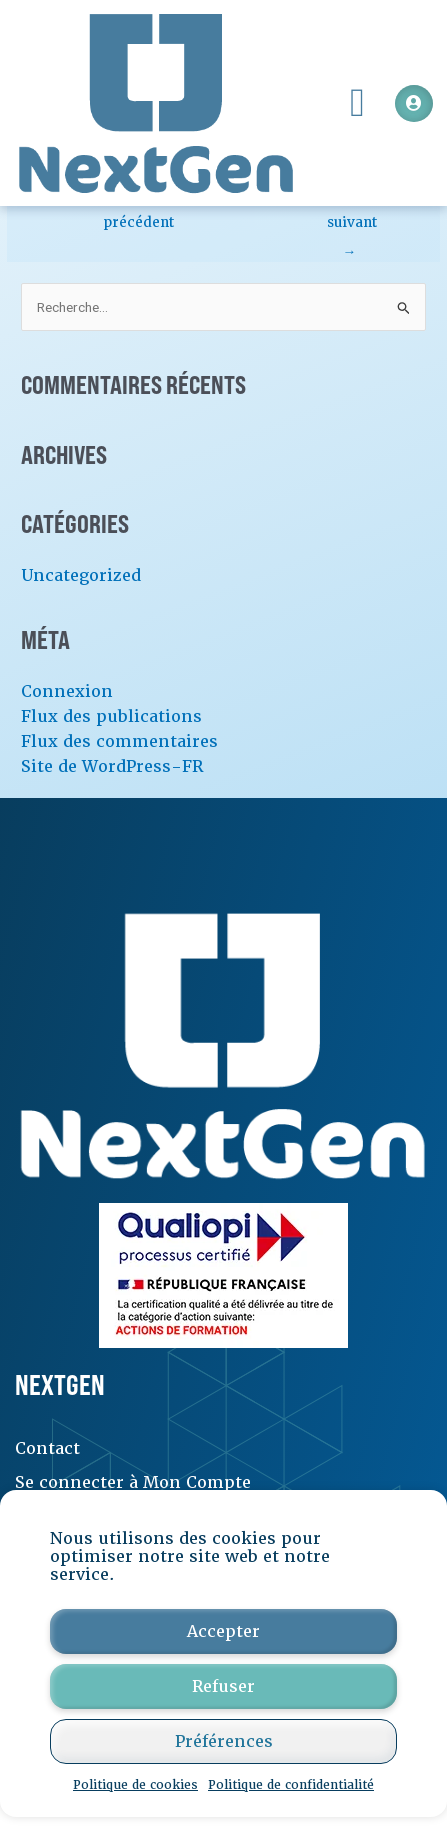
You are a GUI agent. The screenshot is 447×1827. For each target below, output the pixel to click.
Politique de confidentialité (291, 1785)
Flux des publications (111, 716)
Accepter (223, 1631)
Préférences (224, 1741)
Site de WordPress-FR (112, 766)
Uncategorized (81, 575)
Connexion (67, 691)
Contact (47, 1448)
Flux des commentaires (119, 741)
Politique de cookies (135, 1785)
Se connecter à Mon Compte (133, 1482)
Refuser (223, 1686)
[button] (357, 103)
